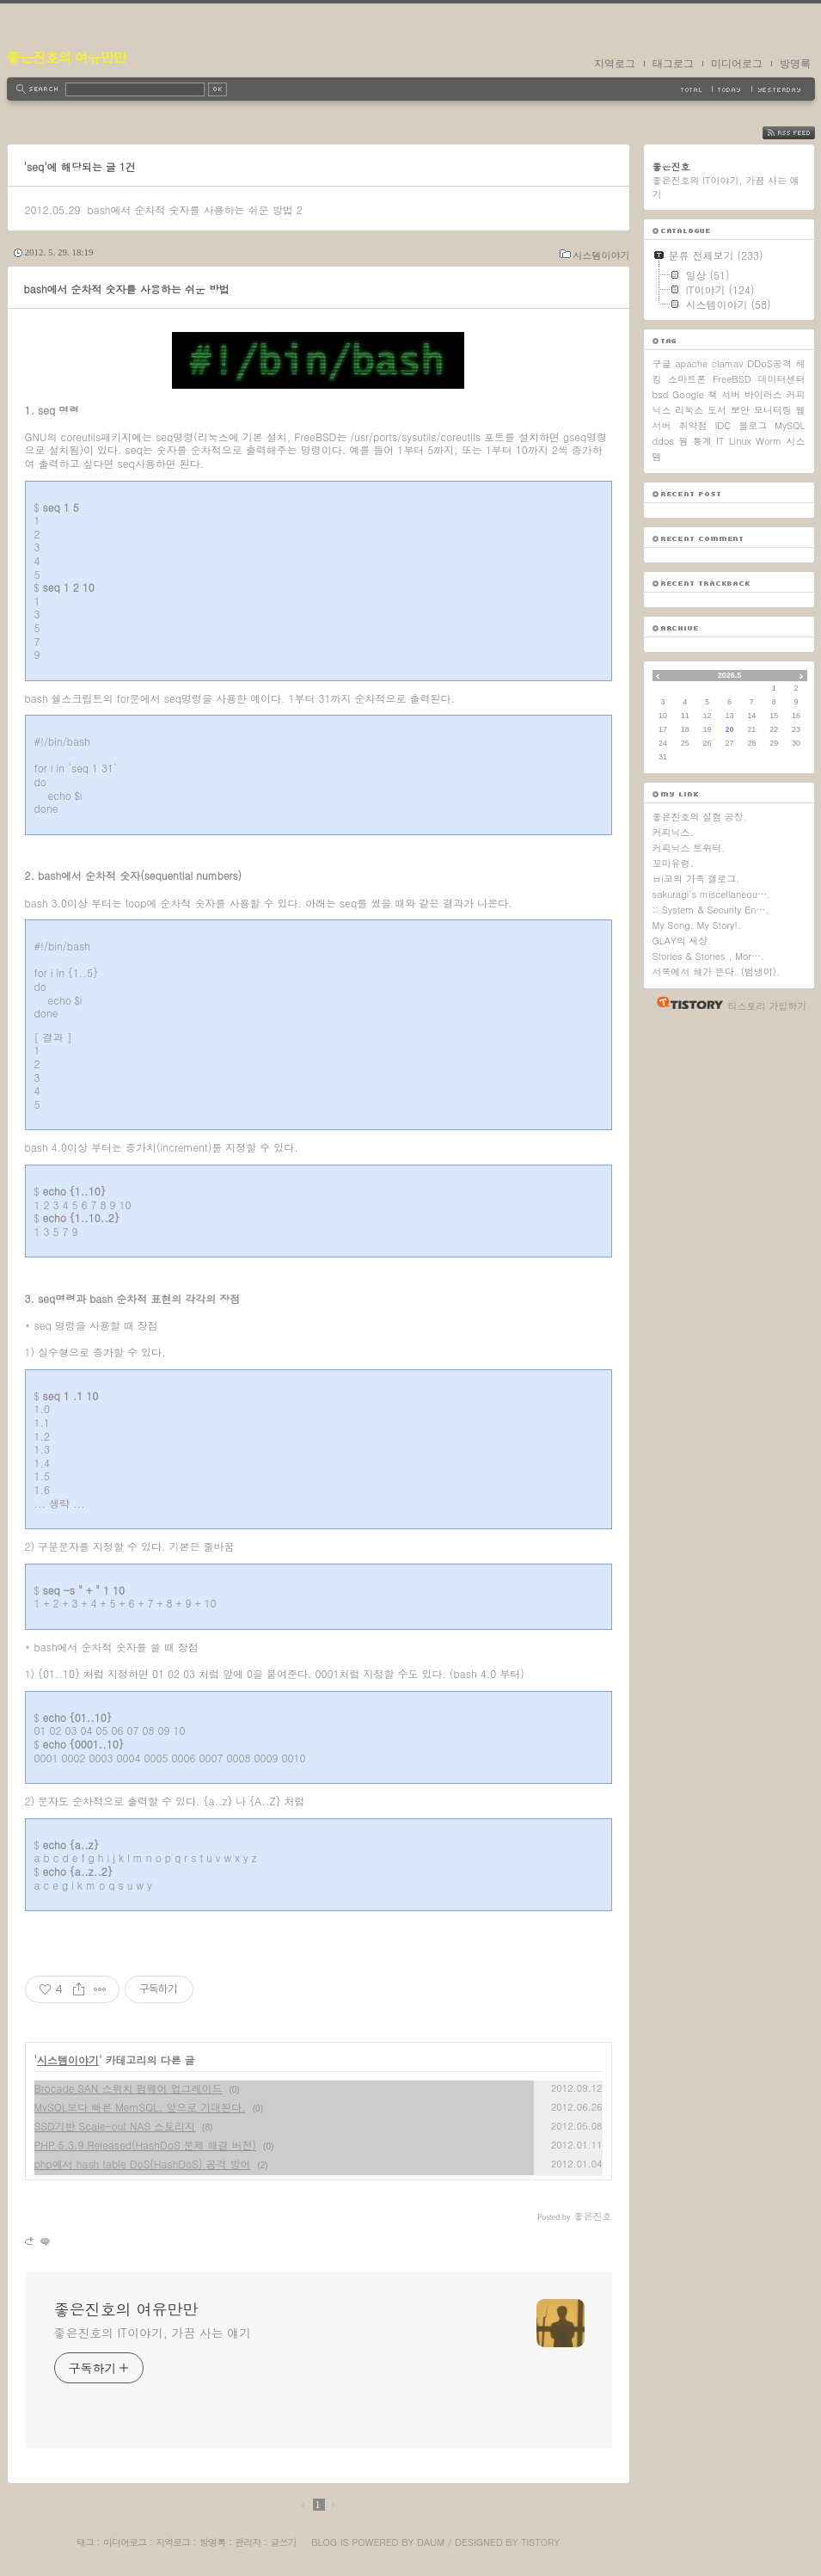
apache (691, 363)
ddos (664, 440)
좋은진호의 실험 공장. (700, 816)
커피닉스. (673, 832)
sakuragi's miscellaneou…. (712, 894)
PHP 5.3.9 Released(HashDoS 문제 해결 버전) (145, 2144)
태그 (85, 2542)
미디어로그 (737, 64)
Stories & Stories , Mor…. (709, 956)
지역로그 (614, 64)
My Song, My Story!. (697, 925)
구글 (662, 363)
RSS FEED (801, 132)
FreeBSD (732, 378)
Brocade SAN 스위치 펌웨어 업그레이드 (128, 2088)
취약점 (692, 425)
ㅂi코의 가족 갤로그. (696, 878)
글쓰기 (283, 2542)
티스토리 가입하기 (767, 1005)
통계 (702, 440)
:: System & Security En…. (711, 909)
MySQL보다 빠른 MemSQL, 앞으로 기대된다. (140, 2107)
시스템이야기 (601, 255)
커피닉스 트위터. (689, 847)
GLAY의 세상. (682, 940)
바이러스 (763, 394)
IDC (722, 425)
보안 (740, 409)
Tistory (540, 2542)
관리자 (247, 2542)
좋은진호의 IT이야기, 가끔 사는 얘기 (153, 2332)
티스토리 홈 (685, 1003)
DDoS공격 (769, 363)
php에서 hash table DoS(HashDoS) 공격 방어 (142, 2163)
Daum (430, 2542)
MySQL (790, 425)
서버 (730, 394)
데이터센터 (782, 378)
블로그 (752, 425)
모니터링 (773, 409)
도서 (717, 409)
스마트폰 (687, 378)
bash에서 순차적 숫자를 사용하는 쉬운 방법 (189, 209)
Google (688, 394)
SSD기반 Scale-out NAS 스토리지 (115, 2125)
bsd (661, 394)
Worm (768, 440)
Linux (740, 440)
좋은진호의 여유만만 (66, 57)
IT (720, 440)
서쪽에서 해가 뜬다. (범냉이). (717, 971)
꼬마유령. (673, 863)
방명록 (795, 64)
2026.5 (730, 675)
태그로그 (673, 64)
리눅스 (689, 409)
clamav (728, 363)
